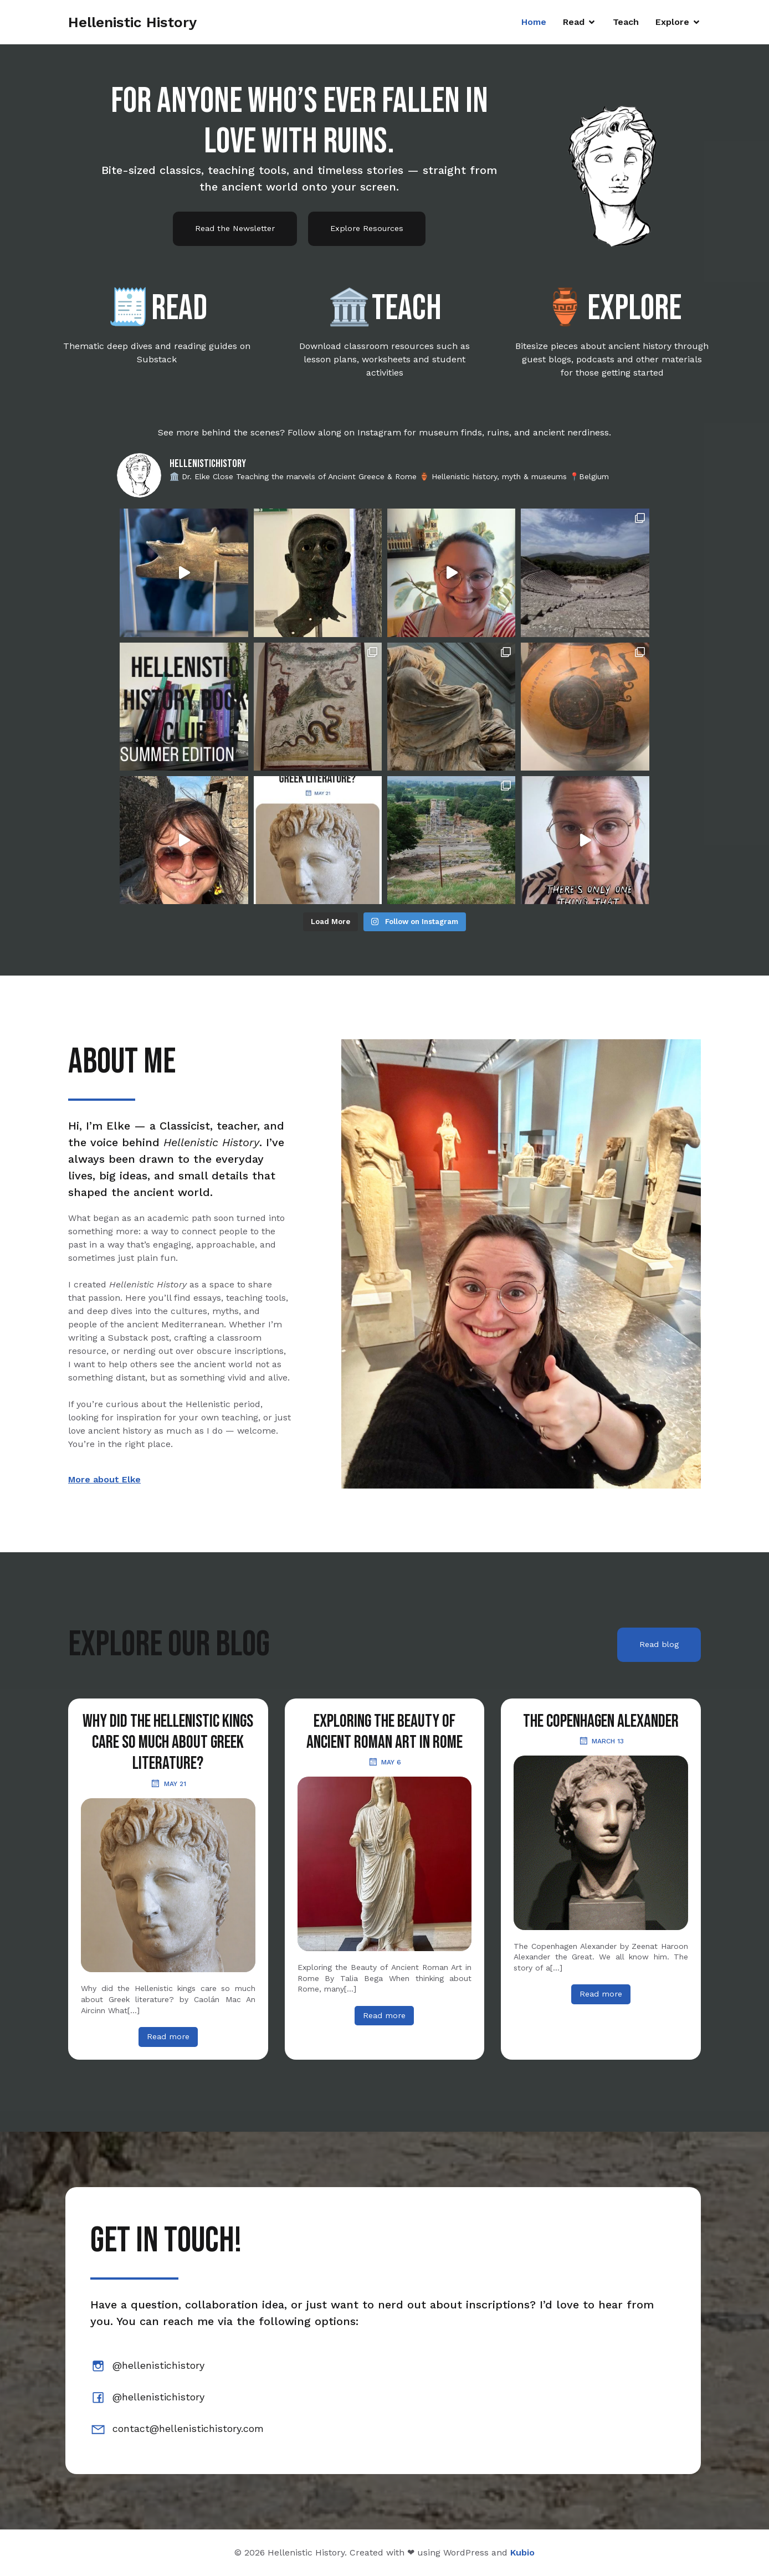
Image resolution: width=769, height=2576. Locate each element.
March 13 (601, 1740)
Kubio (522, 2552)
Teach (626, 22)
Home (533, 22)
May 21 (168, 1783)
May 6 (384, 1761)
